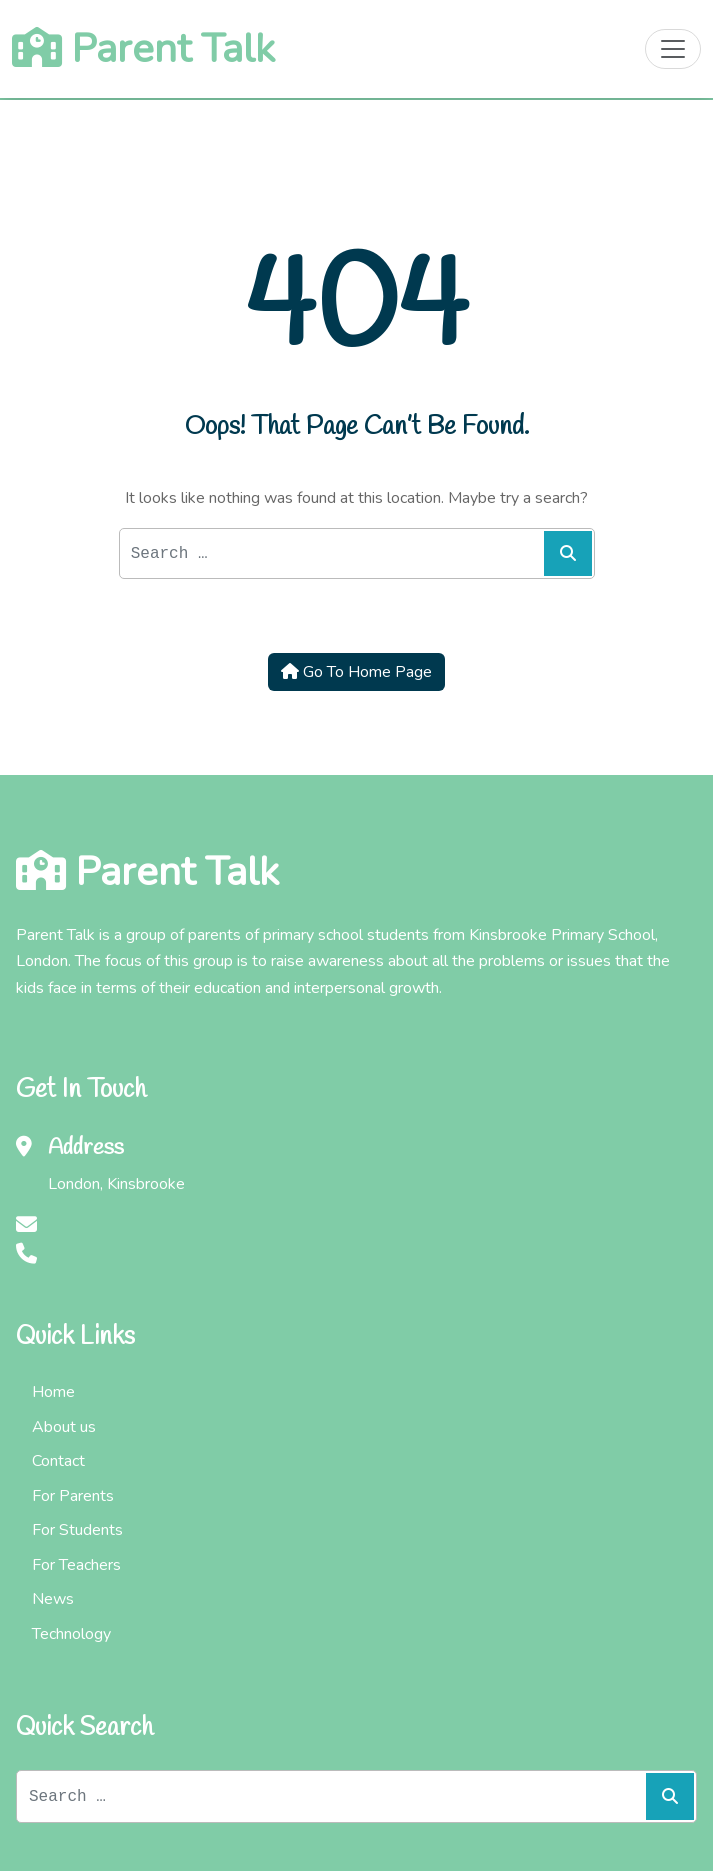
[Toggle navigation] (673, 49)
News (53, 1599)
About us (64, 1427)
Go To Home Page (356, 672)
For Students (77, 1530)
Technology (71, 1634)
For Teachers (76, 1565)
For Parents (73, 1496)
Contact (58, 1461)
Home (53, 1392)
